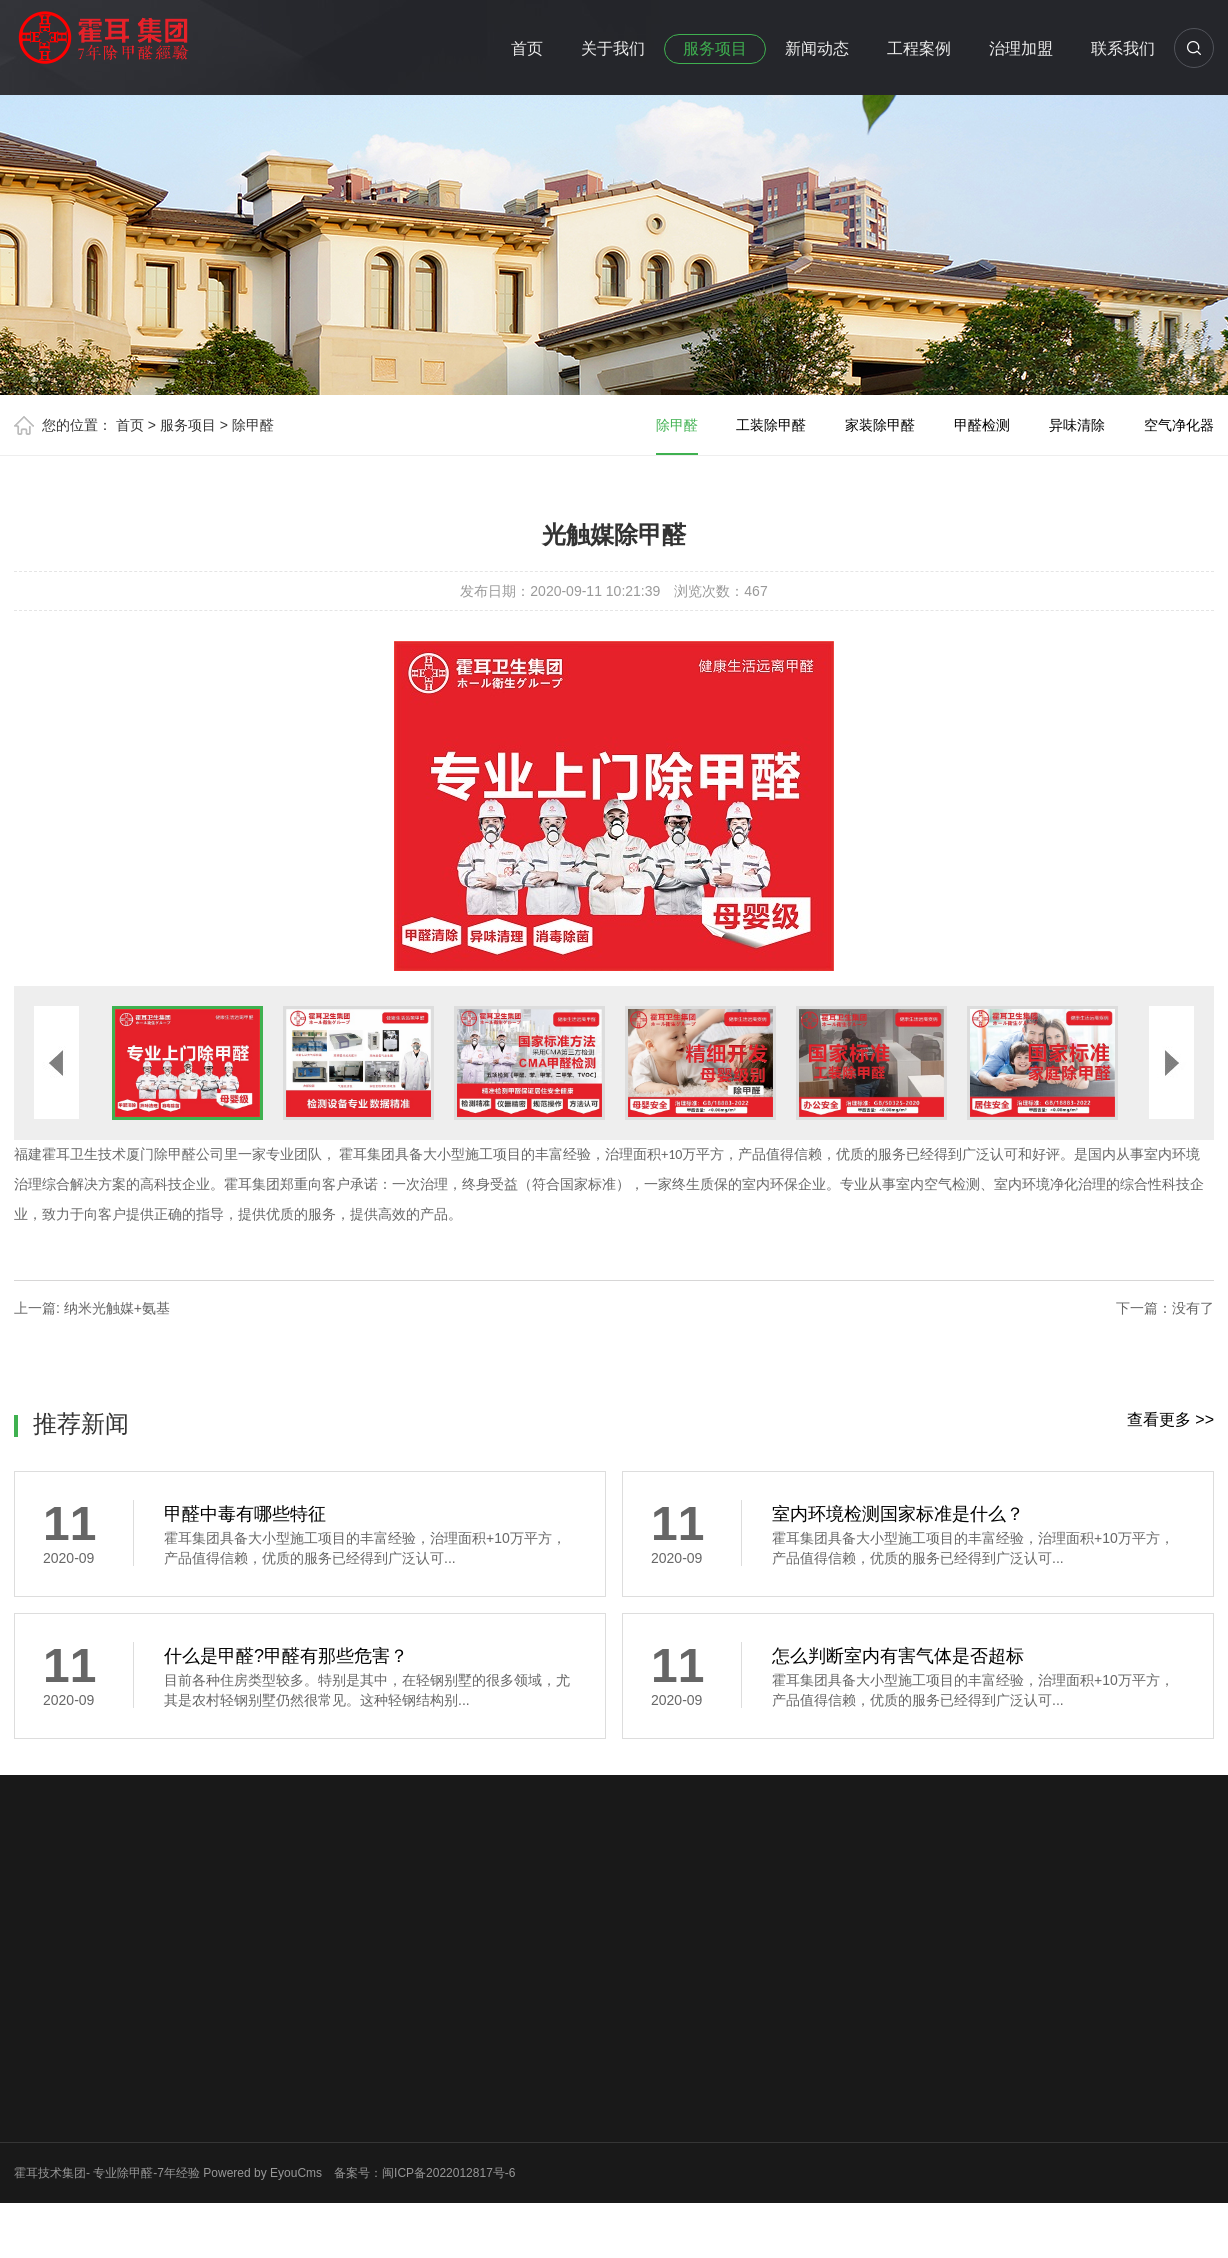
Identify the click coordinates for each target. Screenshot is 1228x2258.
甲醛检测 (982, 425)
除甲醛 (253, 425)
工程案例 (919, 48)
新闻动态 (817, 48)
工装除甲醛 (771, 425)
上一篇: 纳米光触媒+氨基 (92, 1308)
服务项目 (715, 48)
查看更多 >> (1170, 1419)
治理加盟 (1021, 48)
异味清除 (1077, 425)
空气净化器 (1179, 425)
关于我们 (613, 48)
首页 (527, 48)
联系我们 (1123, 48)
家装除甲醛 (880, 425)
